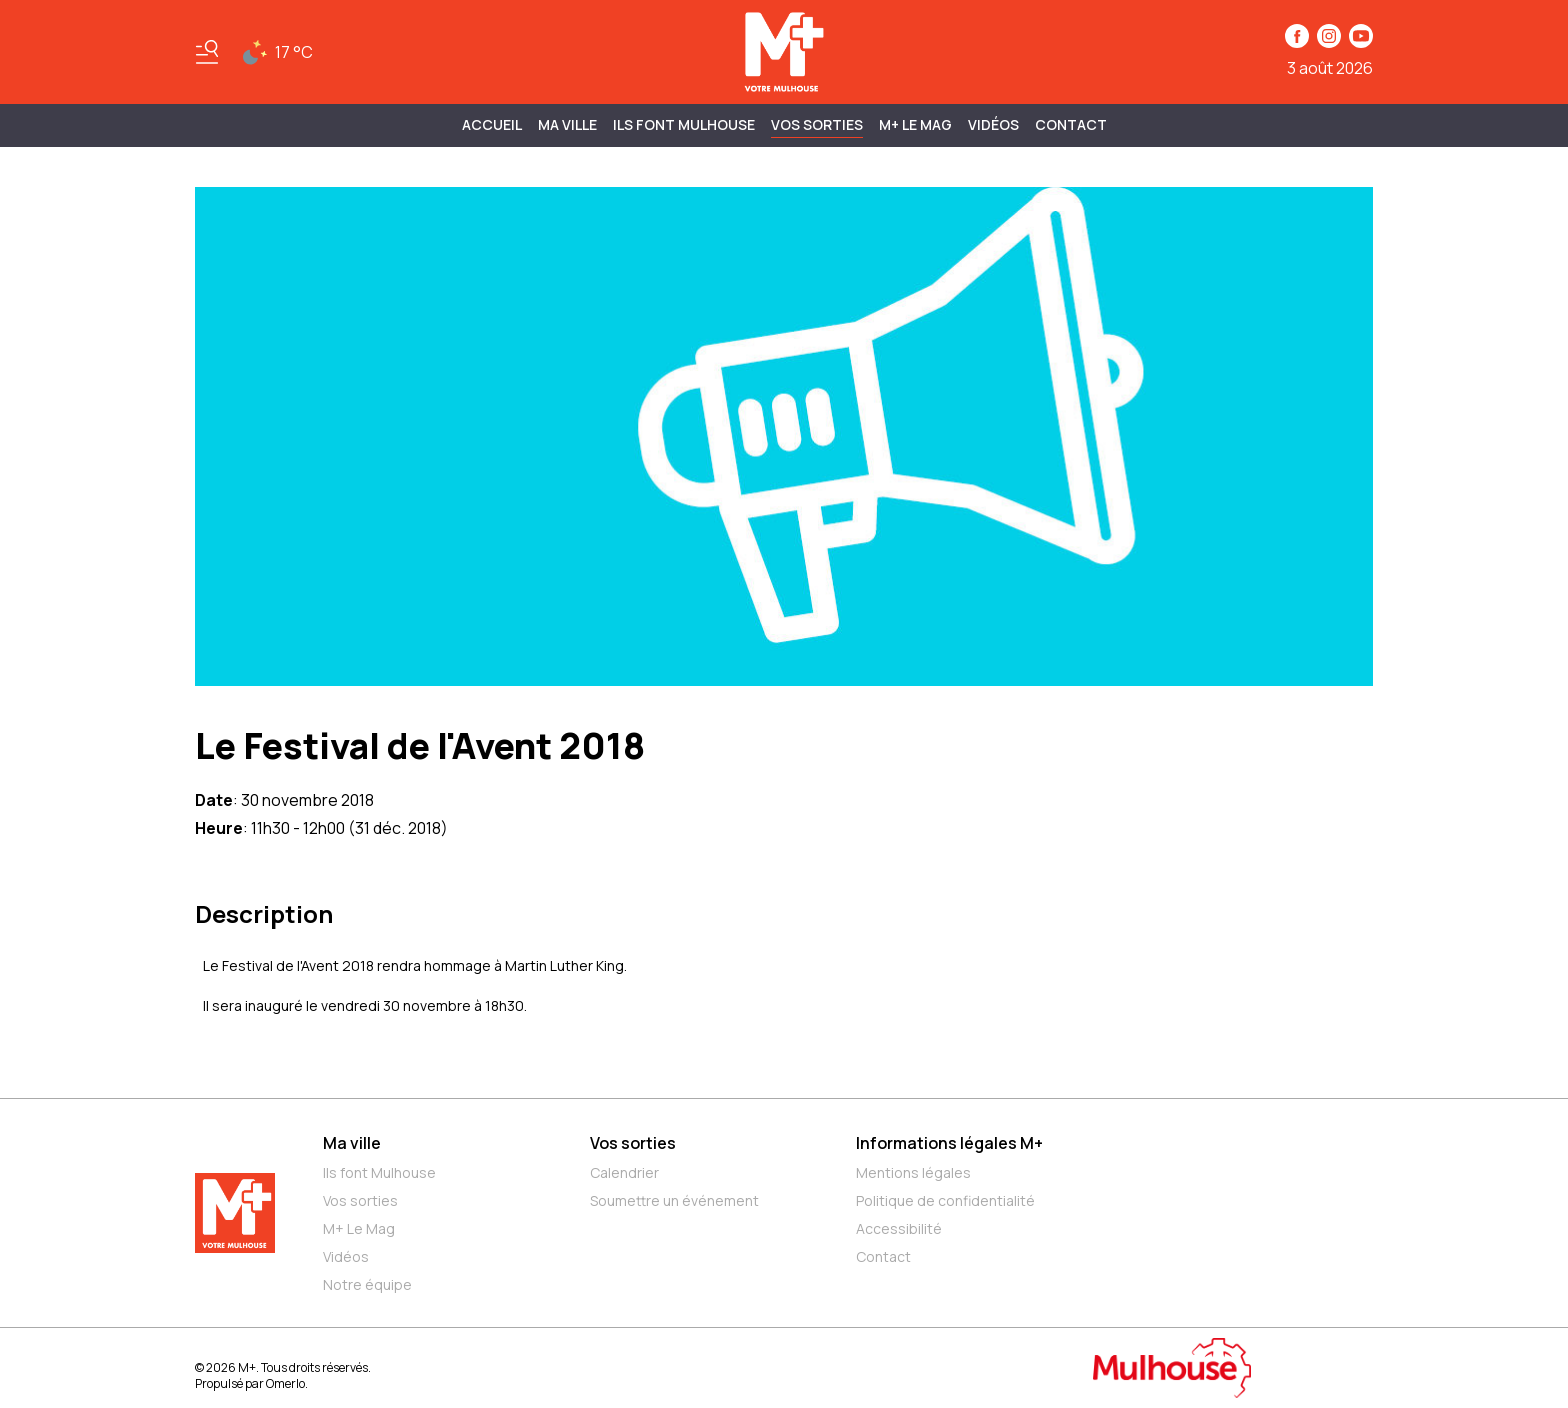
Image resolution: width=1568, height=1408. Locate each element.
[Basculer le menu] (207, 52)
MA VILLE (567, 124)
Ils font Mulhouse (379, 1172)
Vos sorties (817, 124)
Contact (1071, 124)
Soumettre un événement (674, 1200)
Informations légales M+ (949, 1143)
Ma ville (352, 1143)
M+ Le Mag (915, 124)
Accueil (492, 124)
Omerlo (285, 1383)
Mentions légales (913, 1172)
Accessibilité (899, 1228)
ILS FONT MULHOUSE (684, 124)
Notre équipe (367, 1284)
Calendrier (624, 1172)
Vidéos (993, 124)
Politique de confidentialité (945, 1200)
